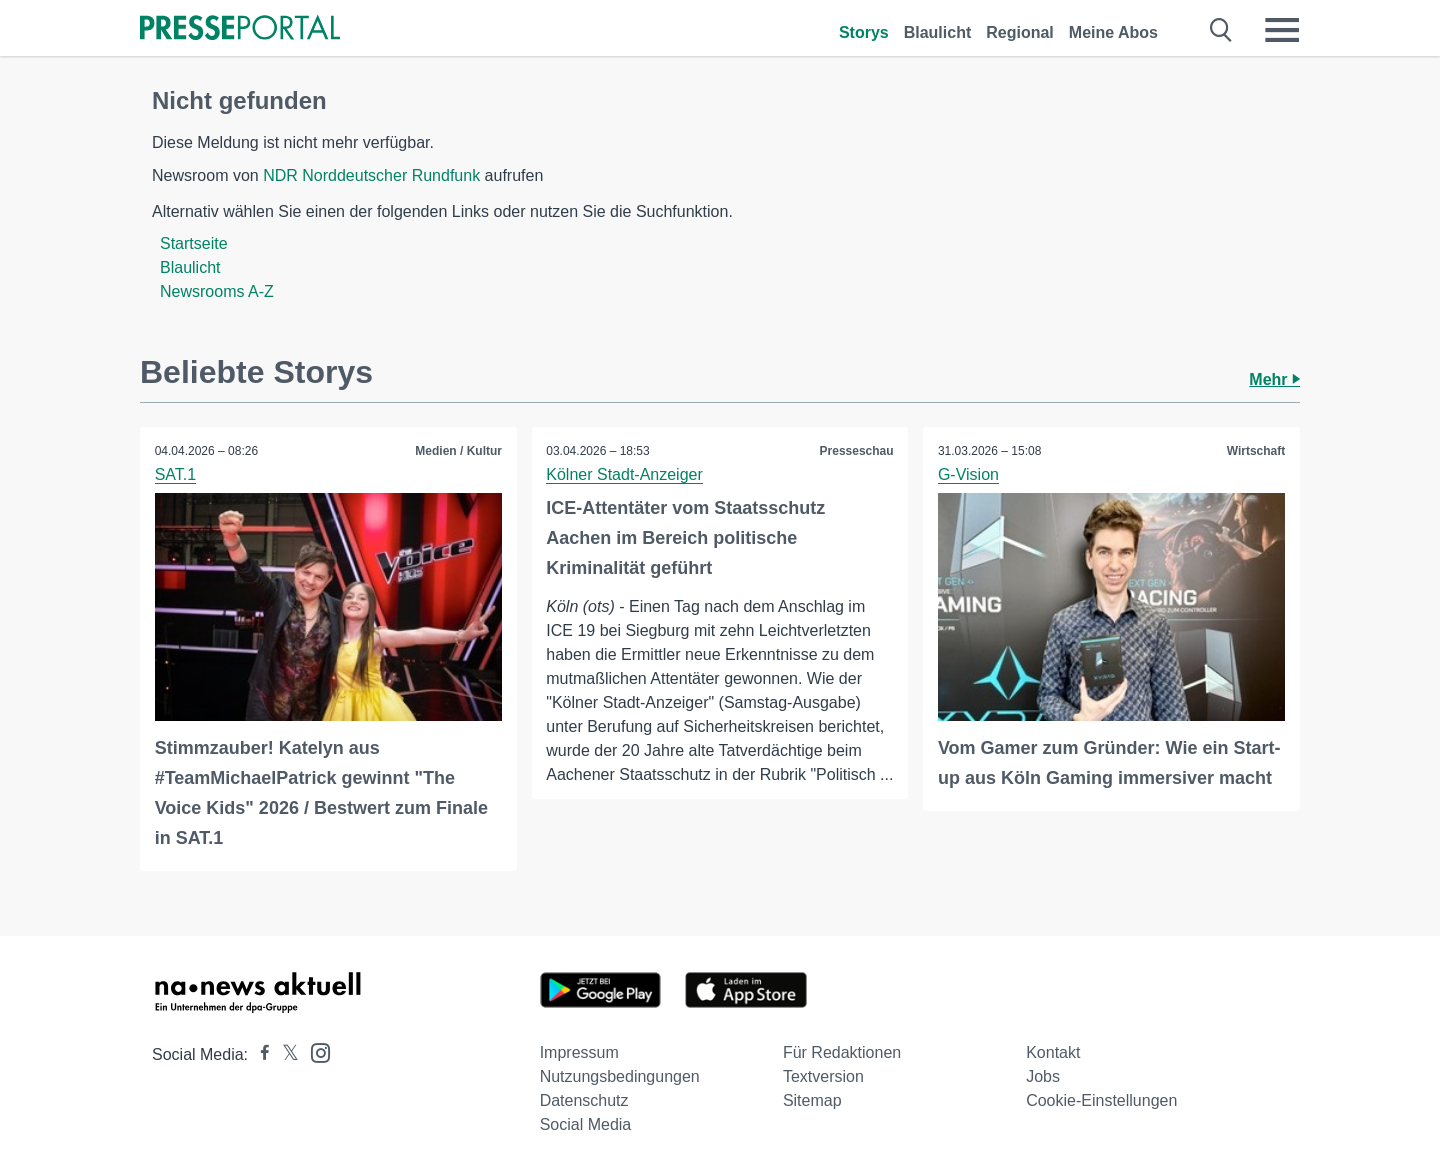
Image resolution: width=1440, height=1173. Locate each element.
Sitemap (812, 1100)
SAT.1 (176, 474)
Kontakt (1053, 1052)
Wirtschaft (1255, 451)
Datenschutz (584, 1100)
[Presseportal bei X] (284, 1054)
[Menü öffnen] (1282, 30)
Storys (864, 32)
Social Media (586, 1124)
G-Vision (968, 474)
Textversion (823, 1076)
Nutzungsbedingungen (620, 1076)
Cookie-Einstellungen (1101, 1100)
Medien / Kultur (458, 451)
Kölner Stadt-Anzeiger (625, 474)
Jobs (1043, 1076)
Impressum (579, 1052)
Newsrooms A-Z (217, 291)
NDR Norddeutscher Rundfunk (371, 175)
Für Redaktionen (842, 1052)
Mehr (1274, 379)
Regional (1020, 32)
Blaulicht (938, 32)
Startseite (194, 243)
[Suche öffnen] (1221, 30)
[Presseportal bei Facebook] (259, 1054)
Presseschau (856, 451)
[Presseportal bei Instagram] (314, 1051)
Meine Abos (1113, 32)
